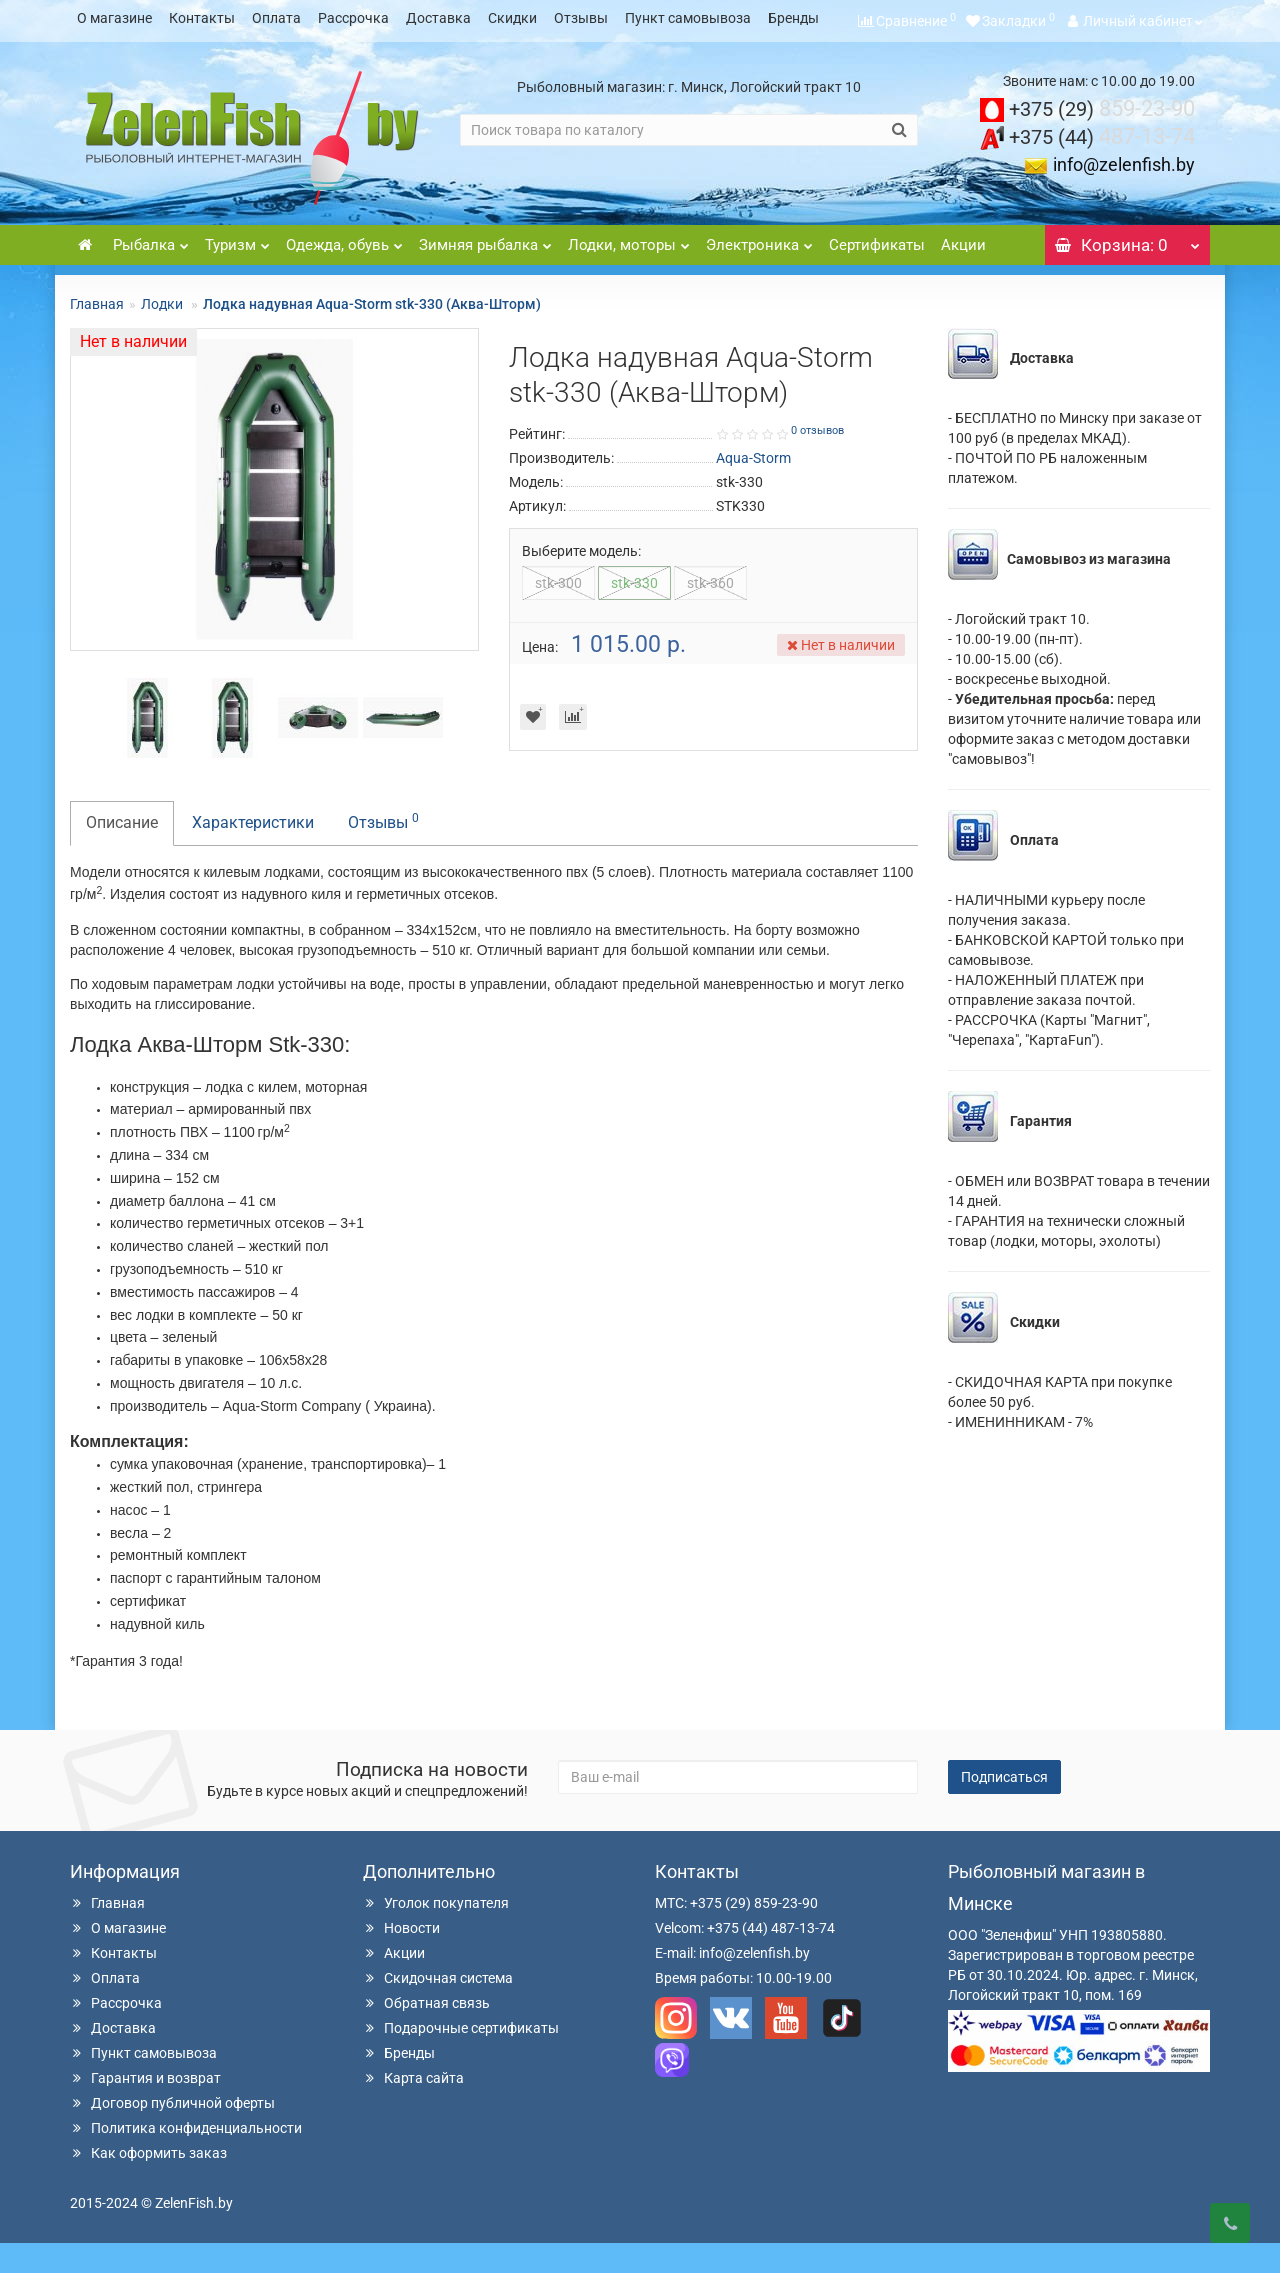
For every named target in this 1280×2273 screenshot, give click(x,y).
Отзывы (581, 18)
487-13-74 (1102, 166)
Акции (963, 275)
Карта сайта (413, 2108)
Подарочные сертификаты (461, 2058)
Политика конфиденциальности (186, 2158)
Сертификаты (877, 275)
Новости (401, 1958)
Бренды (793, 18)
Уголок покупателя (436, 1933)
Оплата (276, 18)
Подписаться (1004, 1807)
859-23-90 (1102, 138)
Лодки (163, 334)
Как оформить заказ (148, 2183)
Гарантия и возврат (145, 2108)
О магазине (114, 18)
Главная (97, 334)
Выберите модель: (581, 581)
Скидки (512, 18)
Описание (122, 852)
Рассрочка (353, 18)
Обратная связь (426, 2033)
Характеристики (253, 852)
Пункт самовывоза (688, 18)
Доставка (438, 18)
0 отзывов (817, 460)
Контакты (202, 18)
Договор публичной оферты (172, 2133)
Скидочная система (438, 2008)
